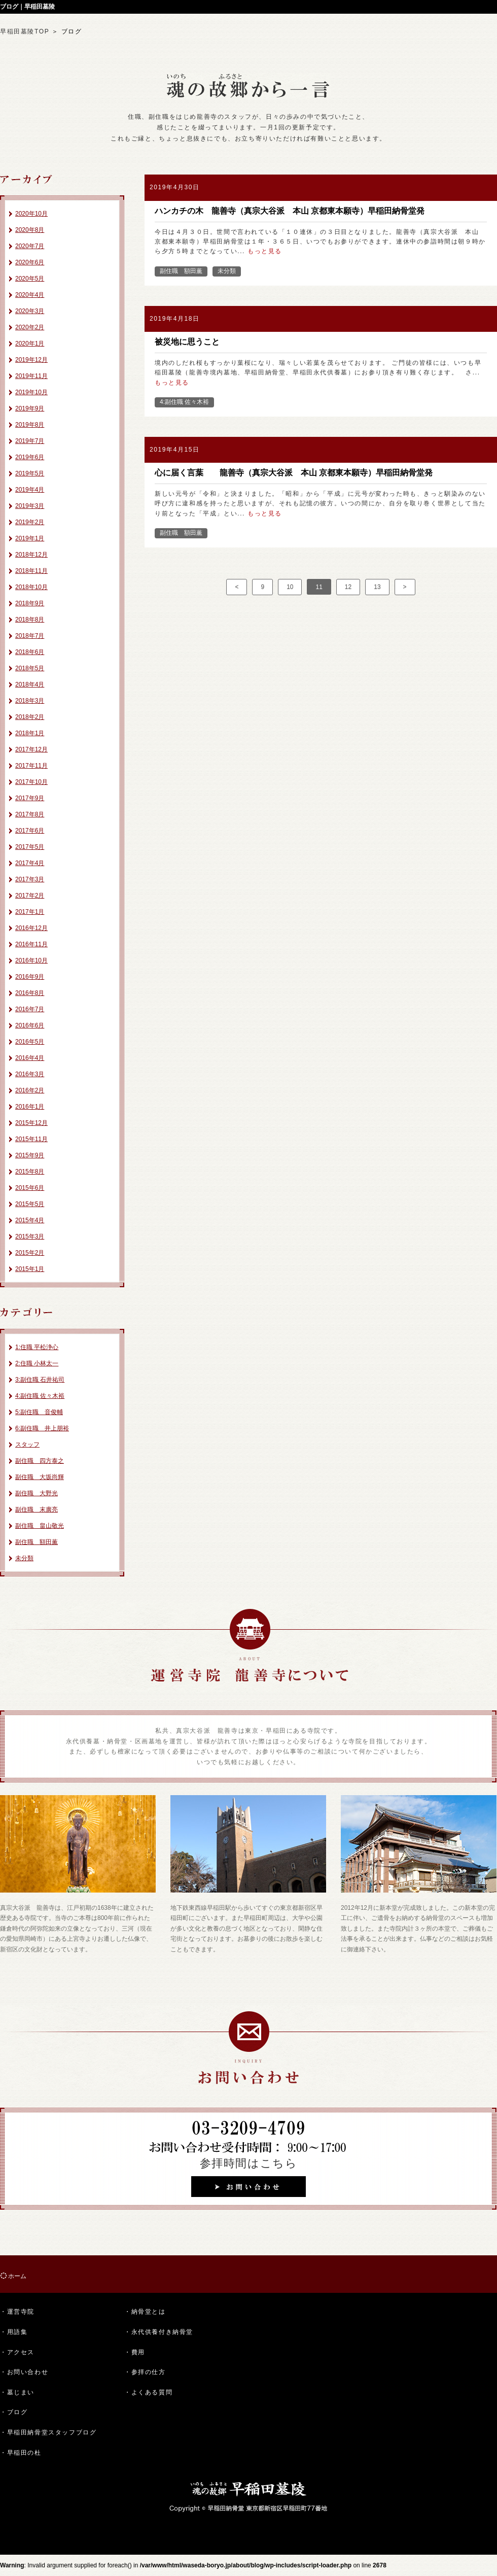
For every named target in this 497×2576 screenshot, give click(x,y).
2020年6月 (29, 262)
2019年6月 (29, 457)
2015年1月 (29, 1269)
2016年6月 (29, 1025)
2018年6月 (29, 652)
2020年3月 (29, 311)
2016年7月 (29, 1009)
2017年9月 (29, 798)
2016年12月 (31, 928)
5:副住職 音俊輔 (39, 1412)
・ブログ (13, 2412)
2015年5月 (29, 1204)
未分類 (24, 1558)
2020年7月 (29, 246)
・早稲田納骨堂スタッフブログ (48, 2432)
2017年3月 (29, 879)
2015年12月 (31, 1122)
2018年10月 (31, 587)
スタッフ (27, 1444)
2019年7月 (29, 440)
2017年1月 (29, 911)
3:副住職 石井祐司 (39, 1379)
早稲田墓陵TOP (24, 31)
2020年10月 (31, 213)
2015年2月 (29, 1252)
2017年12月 (31, 749)
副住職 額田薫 (36, 1541)
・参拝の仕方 (145, 2372)
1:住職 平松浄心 (36, 1347)
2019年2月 (29, 522)
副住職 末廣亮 (36, 1509)
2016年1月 (29, 1106)
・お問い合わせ (24, 2372)
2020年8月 (29, 229)
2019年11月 (31, 376)
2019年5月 (29, 473)
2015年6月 (29, 1187)
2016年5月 (29, 1041)
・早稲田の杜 (21, 2452)
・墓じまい (17, 2392)
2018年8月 (29, 619)
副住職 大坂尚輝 (39, 1477)
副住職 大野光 (36, 1493)
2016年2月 (29, 1090)
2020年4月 (29, 294)
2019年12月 (31, 359)
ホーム (17, 2276)
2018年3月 (29, 700)
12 (348, 587)
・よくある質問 (148, 2392)
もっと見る (264, 251)
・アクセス (17, 2352)
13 (377, 587)
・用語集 (13, 2331)
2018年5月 (29, 668)
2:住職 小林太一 (36, 1363)
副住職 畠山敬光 (39, 1525)
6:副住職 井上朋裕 (42, 1428)
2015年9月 (29, 1155)
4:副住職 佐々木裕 (39, 1395)
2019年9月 (29, 408)
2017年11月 (31, 765)
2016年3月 (29, 1074)
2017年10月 (31, 781)
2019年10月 (31, 392)
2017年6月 (29, 830)
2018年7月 (29, 635)
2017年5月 (29, 846)
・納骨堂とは (145, 2311)
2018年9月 (29, 603)
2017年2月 (29, 895)
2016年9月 (29, 976)
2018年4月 (29, 684)
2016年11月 (31, 944)
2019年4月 (29, 489)
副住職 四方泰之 (39, 1460)
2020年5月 (29, 278)
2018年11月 (31, 570)
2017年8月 (29, 814)
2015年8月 (29, 1171)
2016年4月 (29, 1057)
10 (290, 587)
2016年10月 (31, 960)
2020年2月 (29, 327)
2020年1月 (29, 343)
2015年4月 (29, 1220)
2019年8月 (29, 424)
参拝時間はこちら (249, 2163)
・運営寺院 (17, 2311)
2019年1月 (29, 538)
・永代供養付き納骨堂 (158, 2331)
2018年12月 (31, 554)
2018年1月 (29, 733)
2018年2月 (29, 716)
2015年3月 (29, 1236)
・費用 (134, 2352)
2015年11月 (31, 1139)
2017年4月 (29, 863)
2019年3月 (29, 505)
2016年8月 (29, 993)
